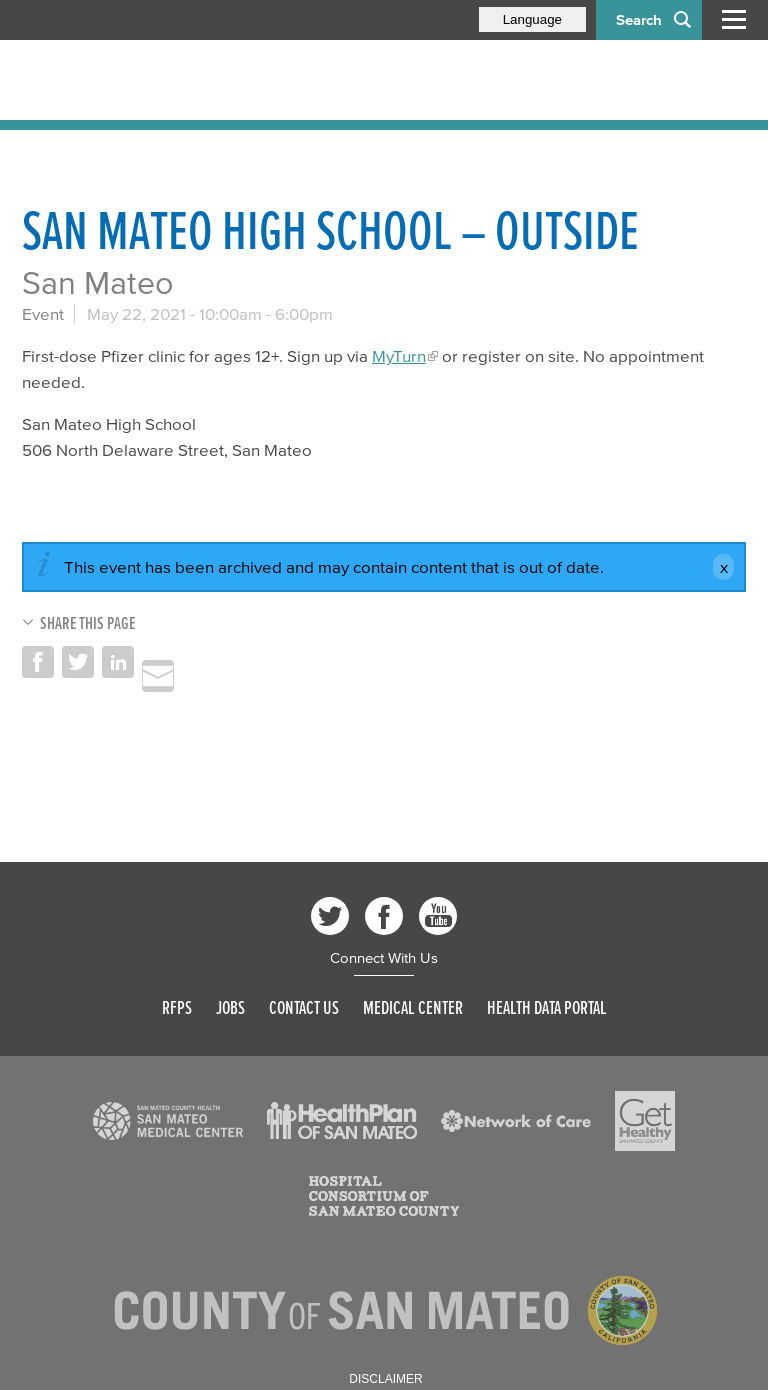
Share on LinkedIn (118, 662)
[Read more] (168, 1121)
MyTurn (399, 355)
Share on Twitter (78, 662)
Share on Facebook (38, 662)
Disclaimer (385, 1379)
